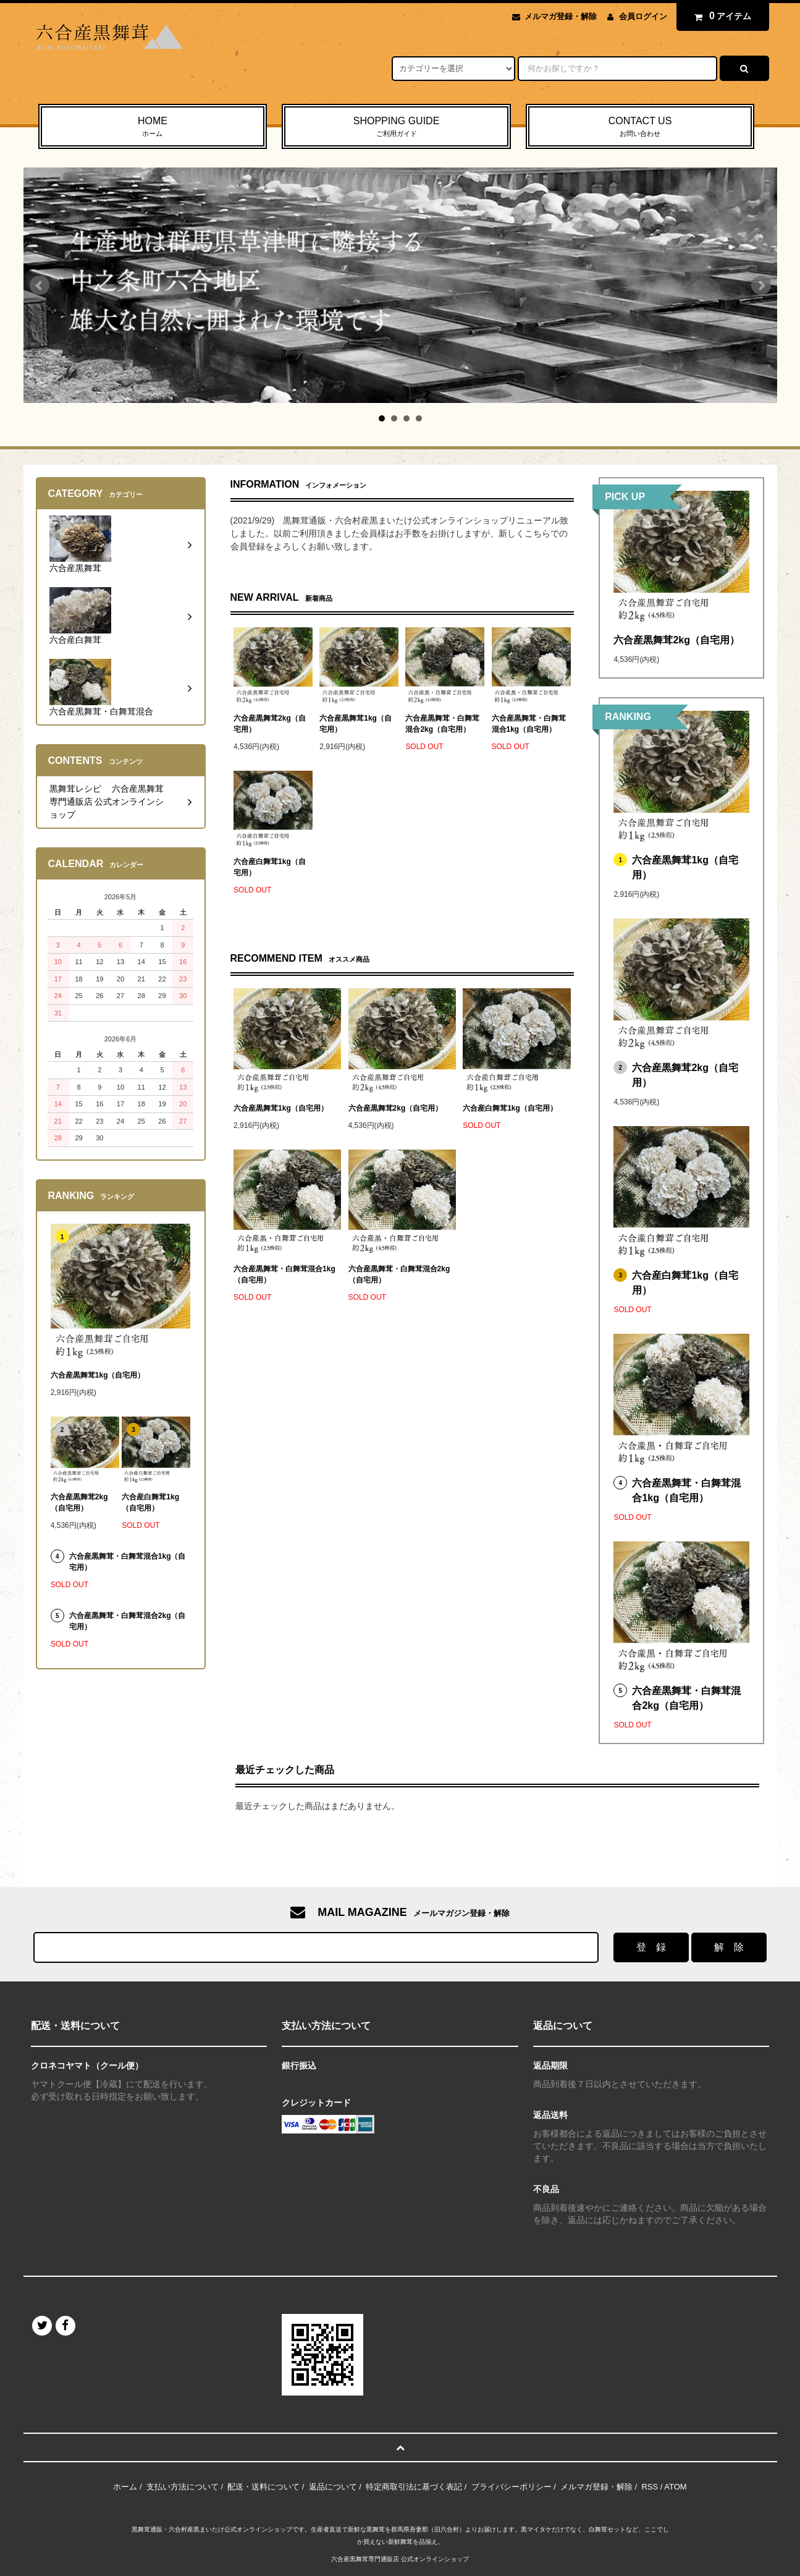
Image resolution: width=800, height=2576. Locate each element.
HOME (153, 127)
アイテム (720, 16)
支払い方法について (182, 2486)
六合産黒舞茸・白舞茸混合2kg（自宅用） (442, 724)
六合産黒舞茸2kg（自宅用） (270, 724)
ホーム (125, 2486)
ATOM (675, 2486)
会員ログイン (643, 16)
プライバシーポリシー (511, 2486)
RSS (649, 2486)
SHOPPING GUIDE (396, 127)
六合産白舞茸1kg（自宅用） (270, 867)
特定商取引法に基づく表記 (414, 2486)
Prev (39, 285)
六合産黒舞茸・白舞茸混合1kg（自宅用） (529, 724)
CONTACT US (640, 127)
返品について (333, 2486)
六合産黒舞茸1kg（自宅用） (355, 724)
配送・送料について (263, 2486)
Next (761, 285)
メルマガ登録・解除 (560, 16)
